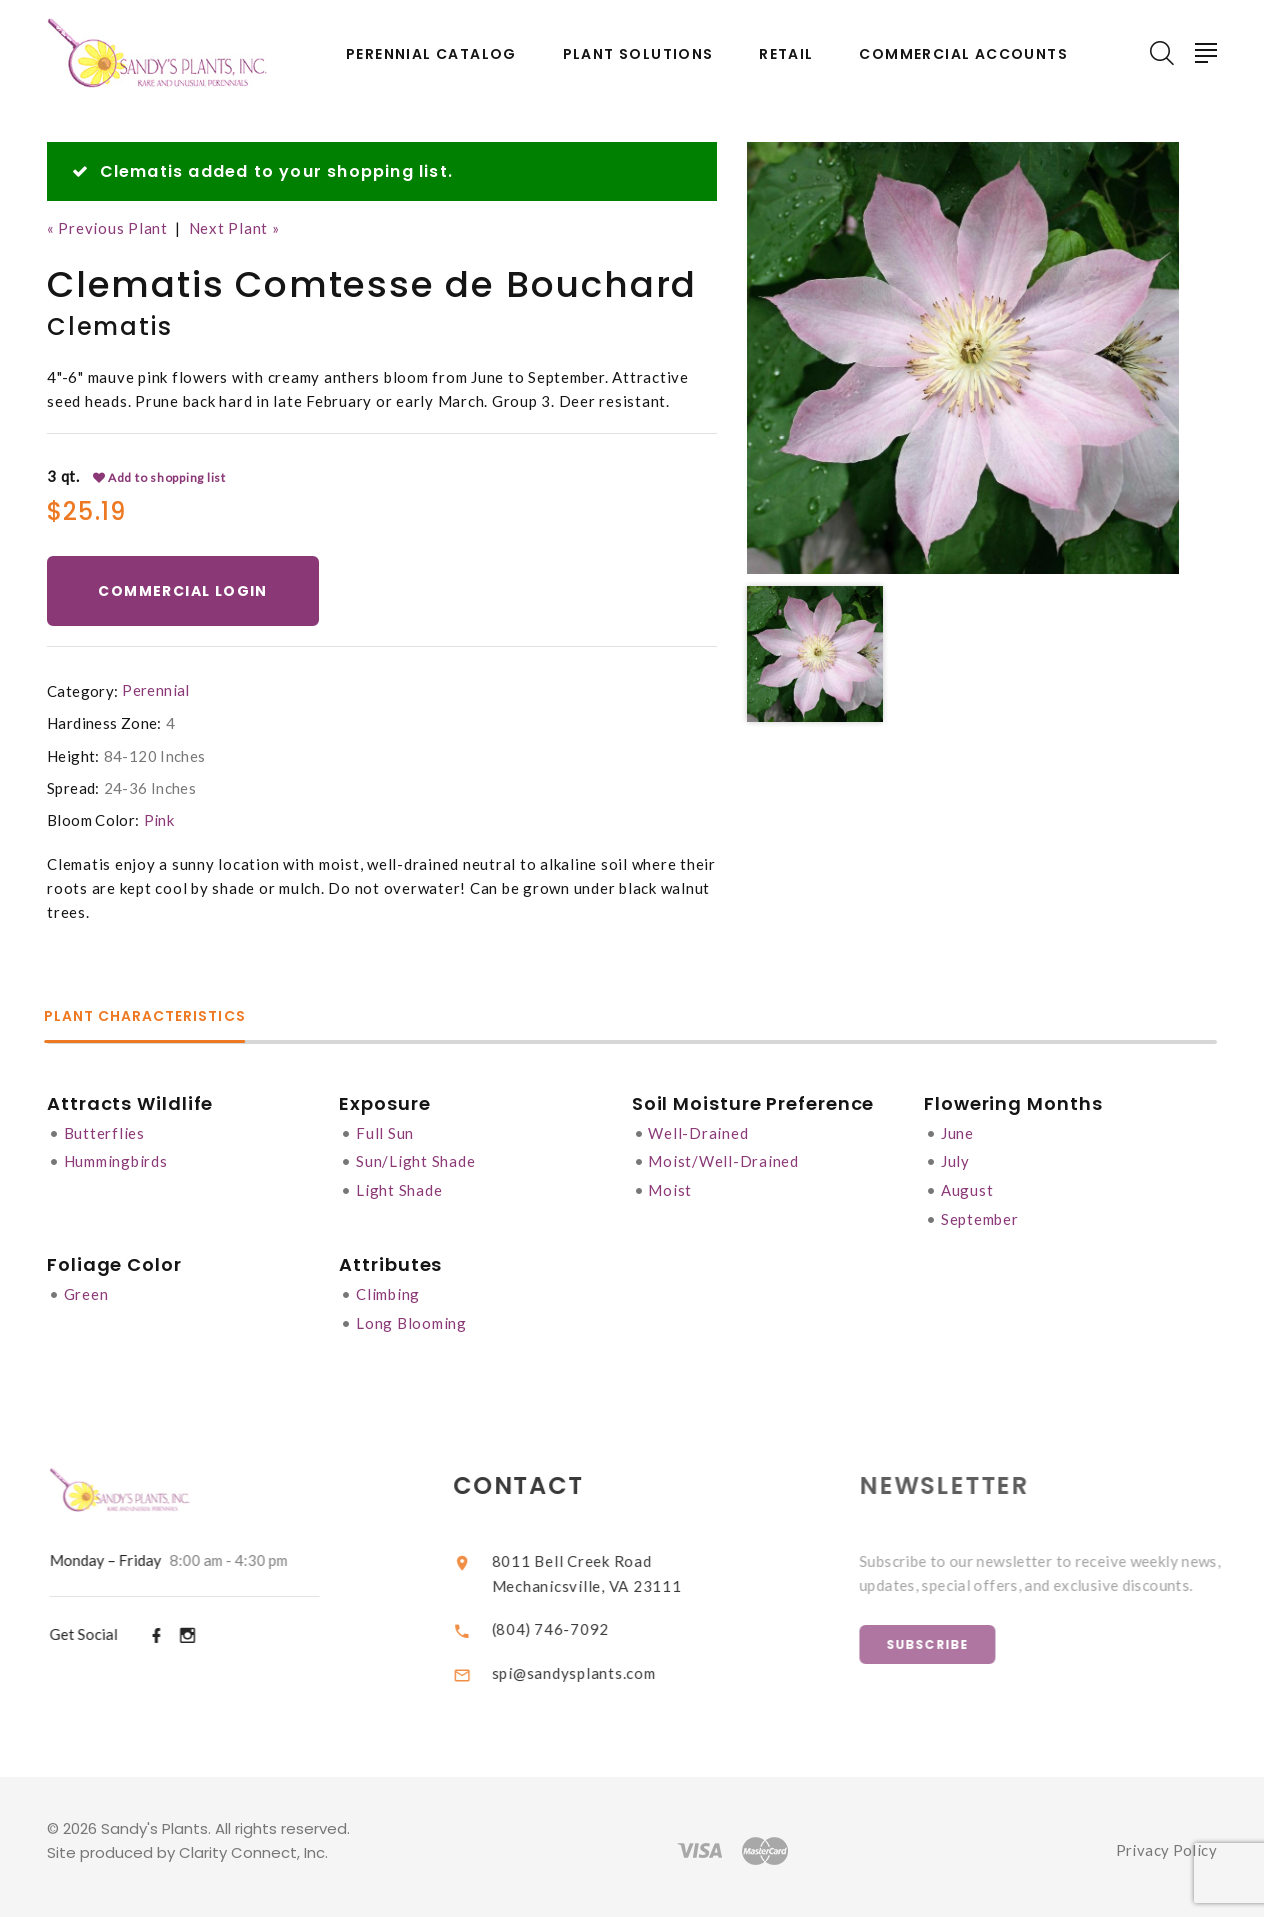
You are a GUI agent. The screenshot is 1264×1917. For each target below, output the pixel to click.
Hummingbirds (116, 1159)
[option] (963, 358)
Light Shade (399, 1187)
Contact (534, 1478)
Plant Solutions (638, 54)
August (967, 1187)
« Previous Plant (107, 228)
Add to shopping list (160, 477)
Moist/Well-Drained (724, 1159)
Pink (159, 819)
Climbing (388, 1289)
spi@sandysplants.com (588, 1664)
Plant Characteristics (148, 1016)
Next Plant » (234, 228)
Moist (671, 1187)
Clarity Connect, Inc (252, 1844)
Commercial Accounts (963, 54)
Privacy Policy (1166, 1843)
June (957, 1131)
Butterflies (104, 1131)
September (980, 1215)
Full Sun (385, 1131)
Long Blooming (411, 1317)
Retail (786, 54)
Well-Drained (699, 1131)
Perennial (155, 690)
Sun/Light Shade (415, 1159)
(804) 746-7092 (565, 1620)
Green (86, 1289)
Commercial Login (183, 590)
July (955, 1159)
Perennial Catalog (431, 54)
